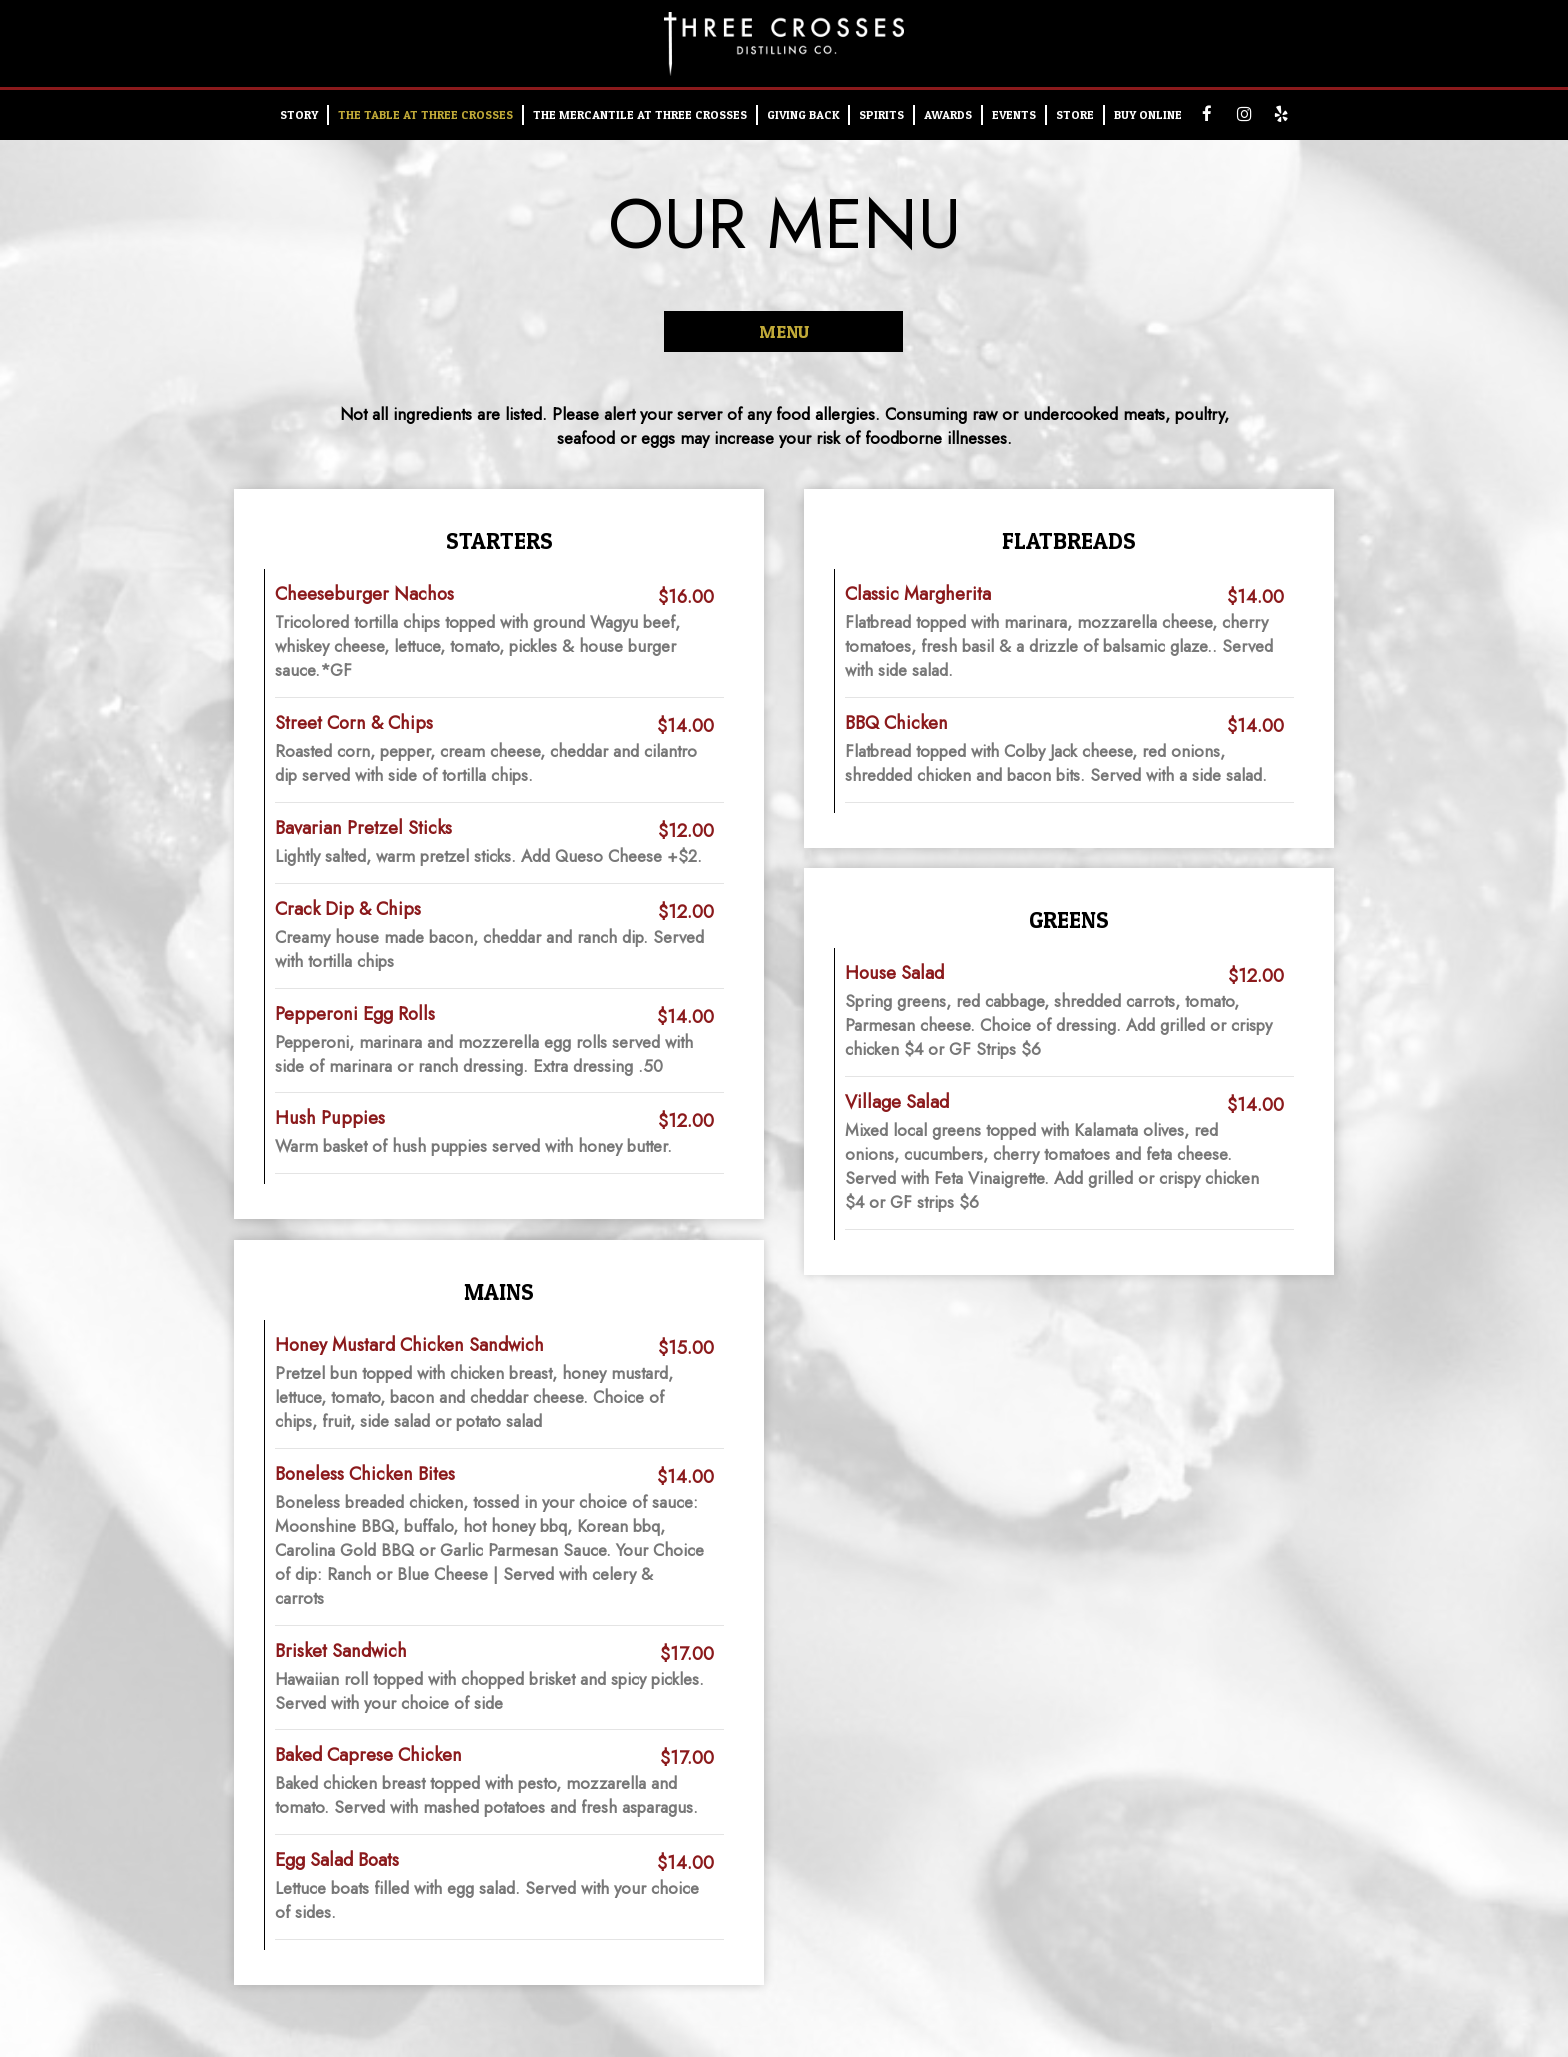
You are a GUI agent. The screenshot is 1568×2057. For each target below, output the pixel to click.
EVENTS (1014, 114)
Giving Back (803, 114)
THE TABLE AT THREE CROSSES (425, 114)
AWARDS (948, 114)
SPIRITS (881, 114)
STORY (299, 114)
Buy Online (1148, 114)
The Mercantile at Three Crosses (640, 114)
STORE (1075, 114)
